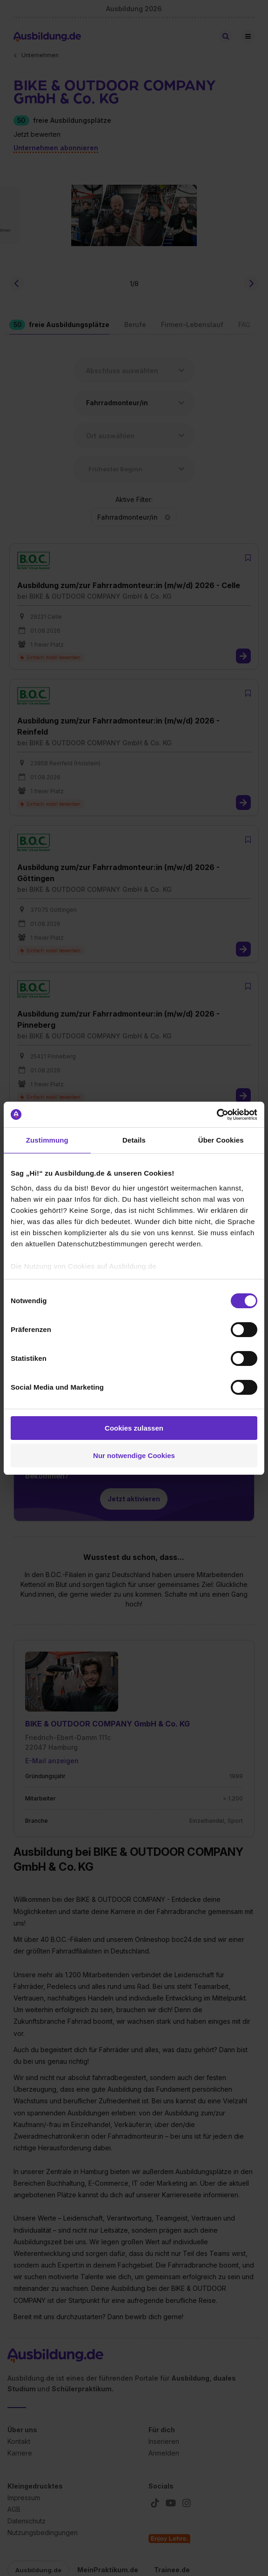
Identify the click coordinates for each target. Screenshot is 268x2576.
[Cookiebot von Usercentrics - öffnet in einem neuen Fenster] (216, 1115)
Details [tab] (134, 1140)
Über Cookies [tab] (221, 1140)
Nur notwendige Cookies (134, 1455)
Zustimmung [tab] (47, 1140)
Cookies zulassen (134, 1428)
